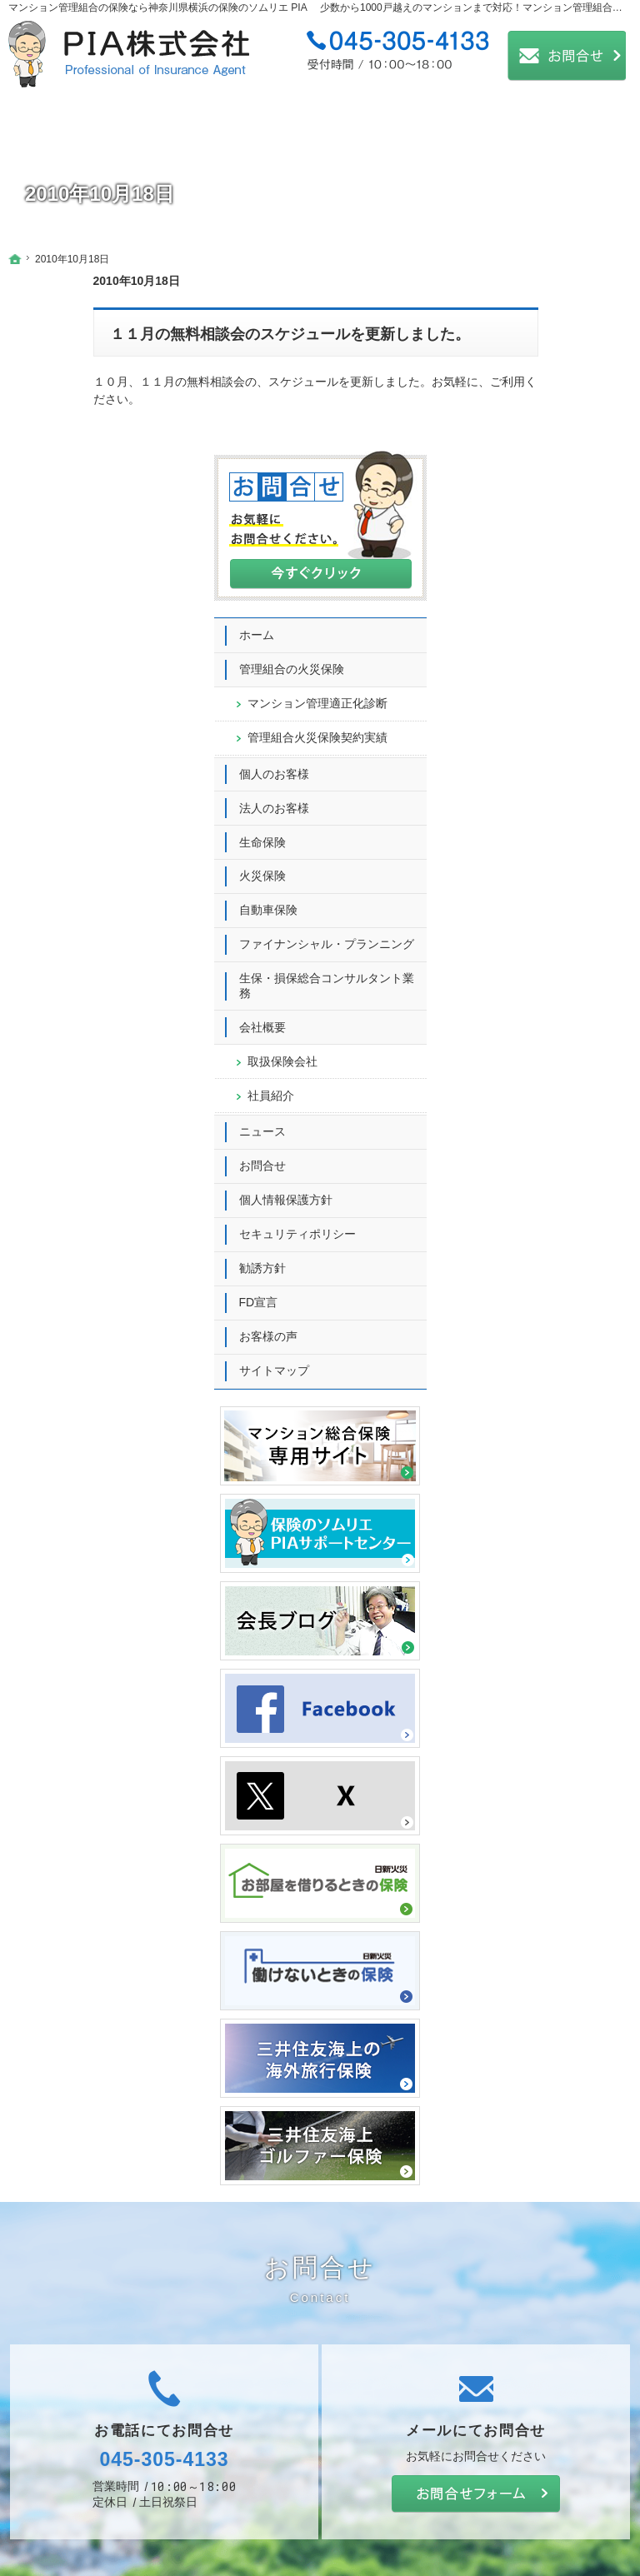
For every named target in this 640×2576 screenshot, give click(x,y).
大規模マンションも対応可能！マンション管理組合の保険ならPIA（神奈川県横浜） (324, 2538)
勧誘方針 (527, 1091)
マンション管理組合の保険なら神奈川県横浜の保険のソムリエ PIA (158, 7)
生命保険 (527, 650)
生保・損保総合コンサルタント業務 (562, 809)
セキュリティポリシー (562, 1057)
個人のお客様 (539, 582)
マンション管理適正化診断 (565, 490)
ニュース (527, 954)
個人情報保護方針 (551, 1023)
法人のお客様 (539, 616)
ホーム (521, 414)
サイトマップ (539, 1194)
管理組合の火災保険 (556, 448)
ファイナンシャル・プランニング (562, 760)
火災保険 (527, 684)
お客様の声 (533, 1159)
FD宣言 (523, 1125)
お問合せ (527, 989)
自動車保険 (533, 719)
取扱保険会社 (547, 884)
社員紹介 (535, 918)
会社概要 (527, 850)
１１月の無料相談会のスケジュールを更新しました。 (205, 334)
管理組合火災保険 (565, 539)
